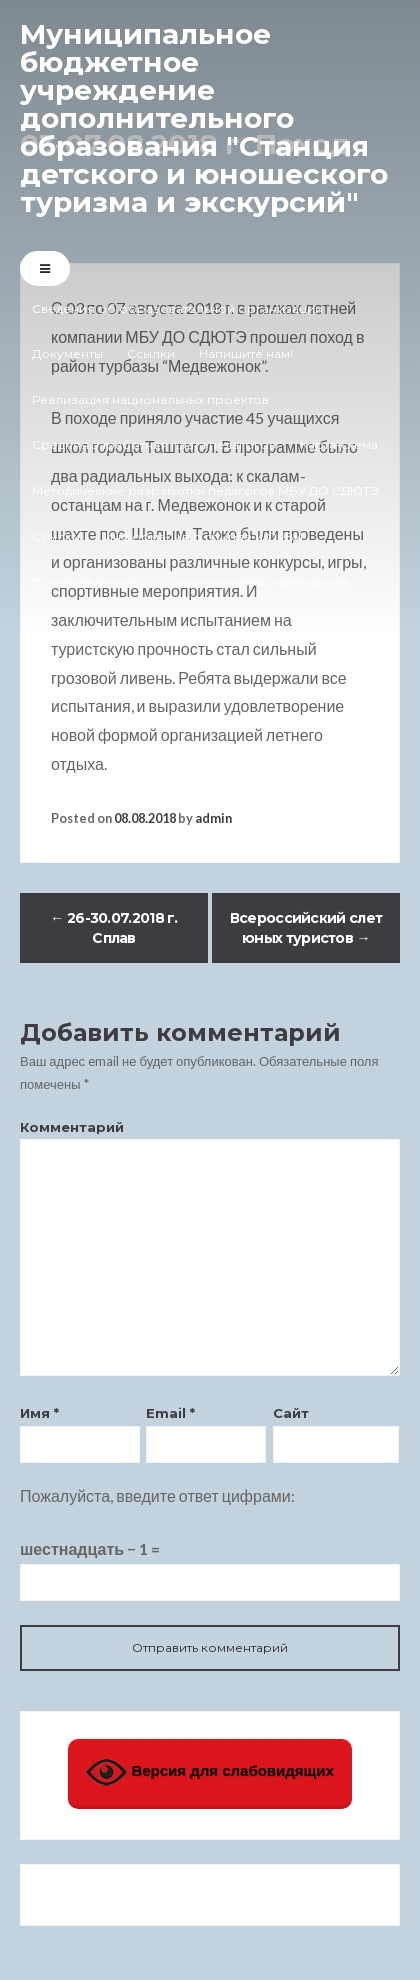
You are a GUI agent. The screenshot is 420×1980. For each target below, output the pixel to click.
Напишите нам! (246, 353)
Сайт (291, 1413)
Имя (39, 1413)
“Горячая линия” (85, 581)
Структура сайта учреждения (255, 581)
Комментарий (72, 1127)
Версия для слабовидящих (210, 1772)
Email (170, 1413)
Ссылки (151, 353)
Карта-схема (339, 444)
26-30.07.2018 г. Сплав (113, 928)
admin (213, 818)
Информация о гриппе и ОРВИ (203, 536)
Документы (67, 353)
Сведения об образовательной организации (177, 308)
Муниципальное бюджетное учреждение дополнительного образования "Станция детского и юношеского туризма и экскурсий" (204, 118)
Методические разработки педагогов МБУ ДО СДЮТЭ (205, 490)
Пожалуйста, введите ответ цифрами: (157, 1495)
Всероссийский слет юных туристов (306, 928)
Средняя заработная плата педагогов (154, 444)
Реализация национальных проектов (150, 399)
